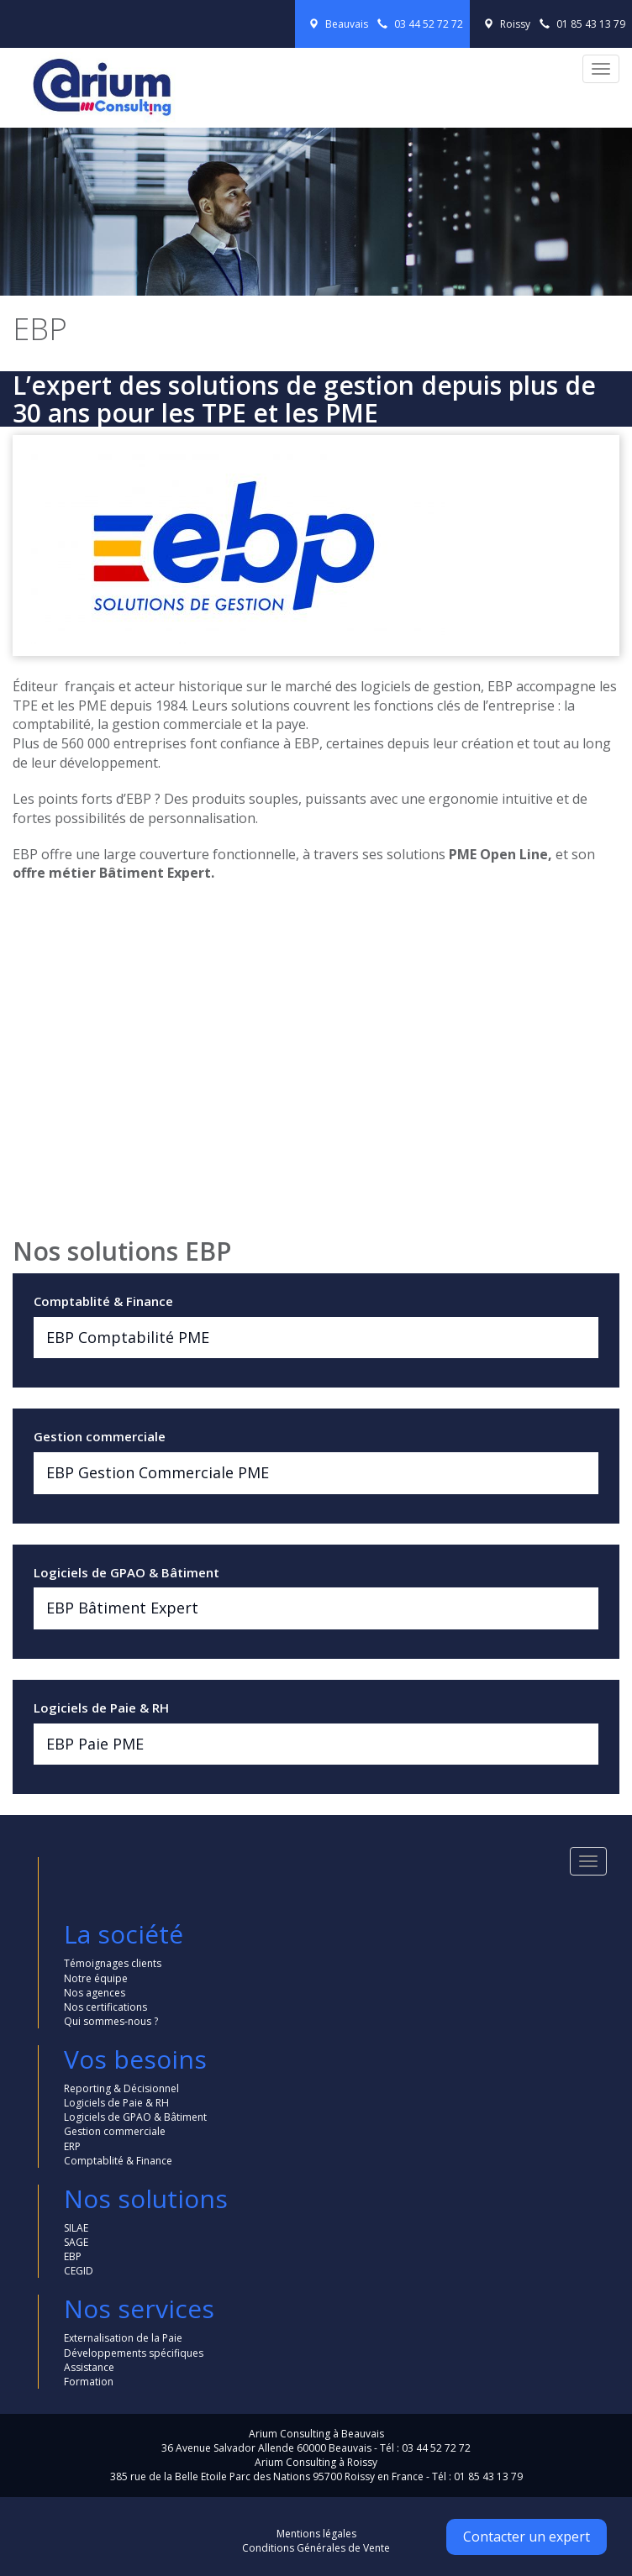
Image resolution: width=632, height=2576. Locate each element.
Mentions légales (316, 2533)
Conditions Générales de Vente (316, 2548)
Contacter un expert (526, 2536)
